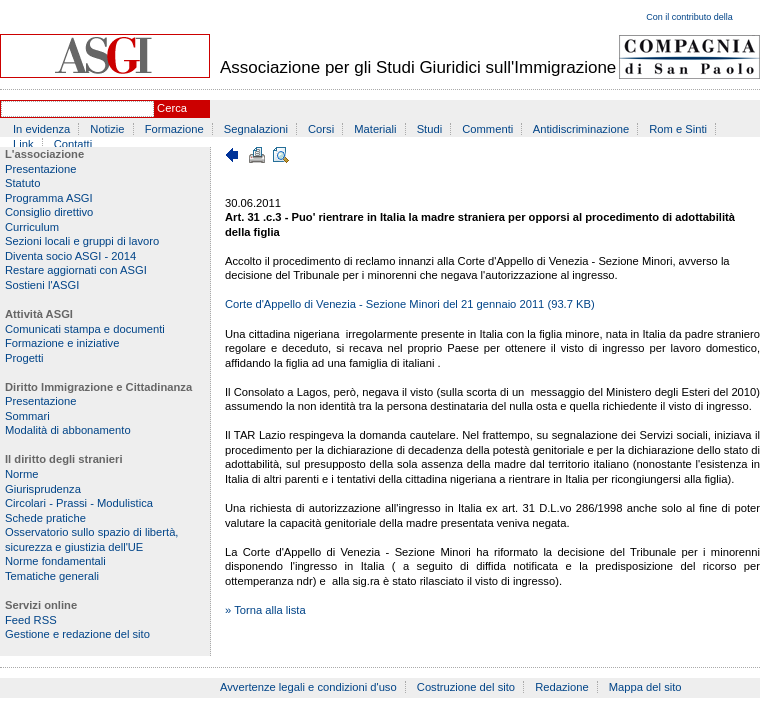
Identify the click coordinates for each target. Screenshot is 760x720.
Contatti (73, 144)
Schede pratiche (45, 518)
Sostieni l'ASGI (42, 285)
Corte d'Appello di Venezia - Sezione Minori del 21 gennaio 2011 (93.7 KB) (410, 304)
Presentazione (41, 169)
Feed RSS (31, 620)
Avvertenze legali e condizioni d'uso (308, 687)
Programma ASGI (49, 198)
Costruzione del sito (466, 687)
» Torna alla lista (265, 610)
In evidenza (41, 129)
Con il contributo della (689, 17)
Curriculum (32, 227)
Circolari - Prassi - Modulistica (79, 503)
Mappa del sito (645, 687)
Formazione (174, 129)
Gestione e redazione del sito (77, 634)
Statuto (22, 183)
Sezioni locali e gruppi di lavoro (82, 241)
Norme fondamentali (55, 561)
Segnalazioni (256, 129)
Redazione (562, 687)
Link (23, 144)
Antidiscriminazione (581, 129)
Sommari (27, 416)
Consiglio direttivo (49, 212)
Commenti (487, 129)
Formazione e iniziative (62, 343)
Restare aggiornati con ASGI (76, 270)
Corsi (321, 129)
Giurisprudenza (43, 489)
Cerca (172, 108)
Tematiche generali (52, 576)
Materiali (375, 129)
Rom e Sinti (678, 129)
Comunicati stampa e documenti (85, 329)
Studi (430, 129)
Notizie (107, 129)
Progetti (24, 358)
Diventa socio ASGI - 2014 (70, 256)
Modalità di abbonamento (68, 430)
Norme (22, 474)
